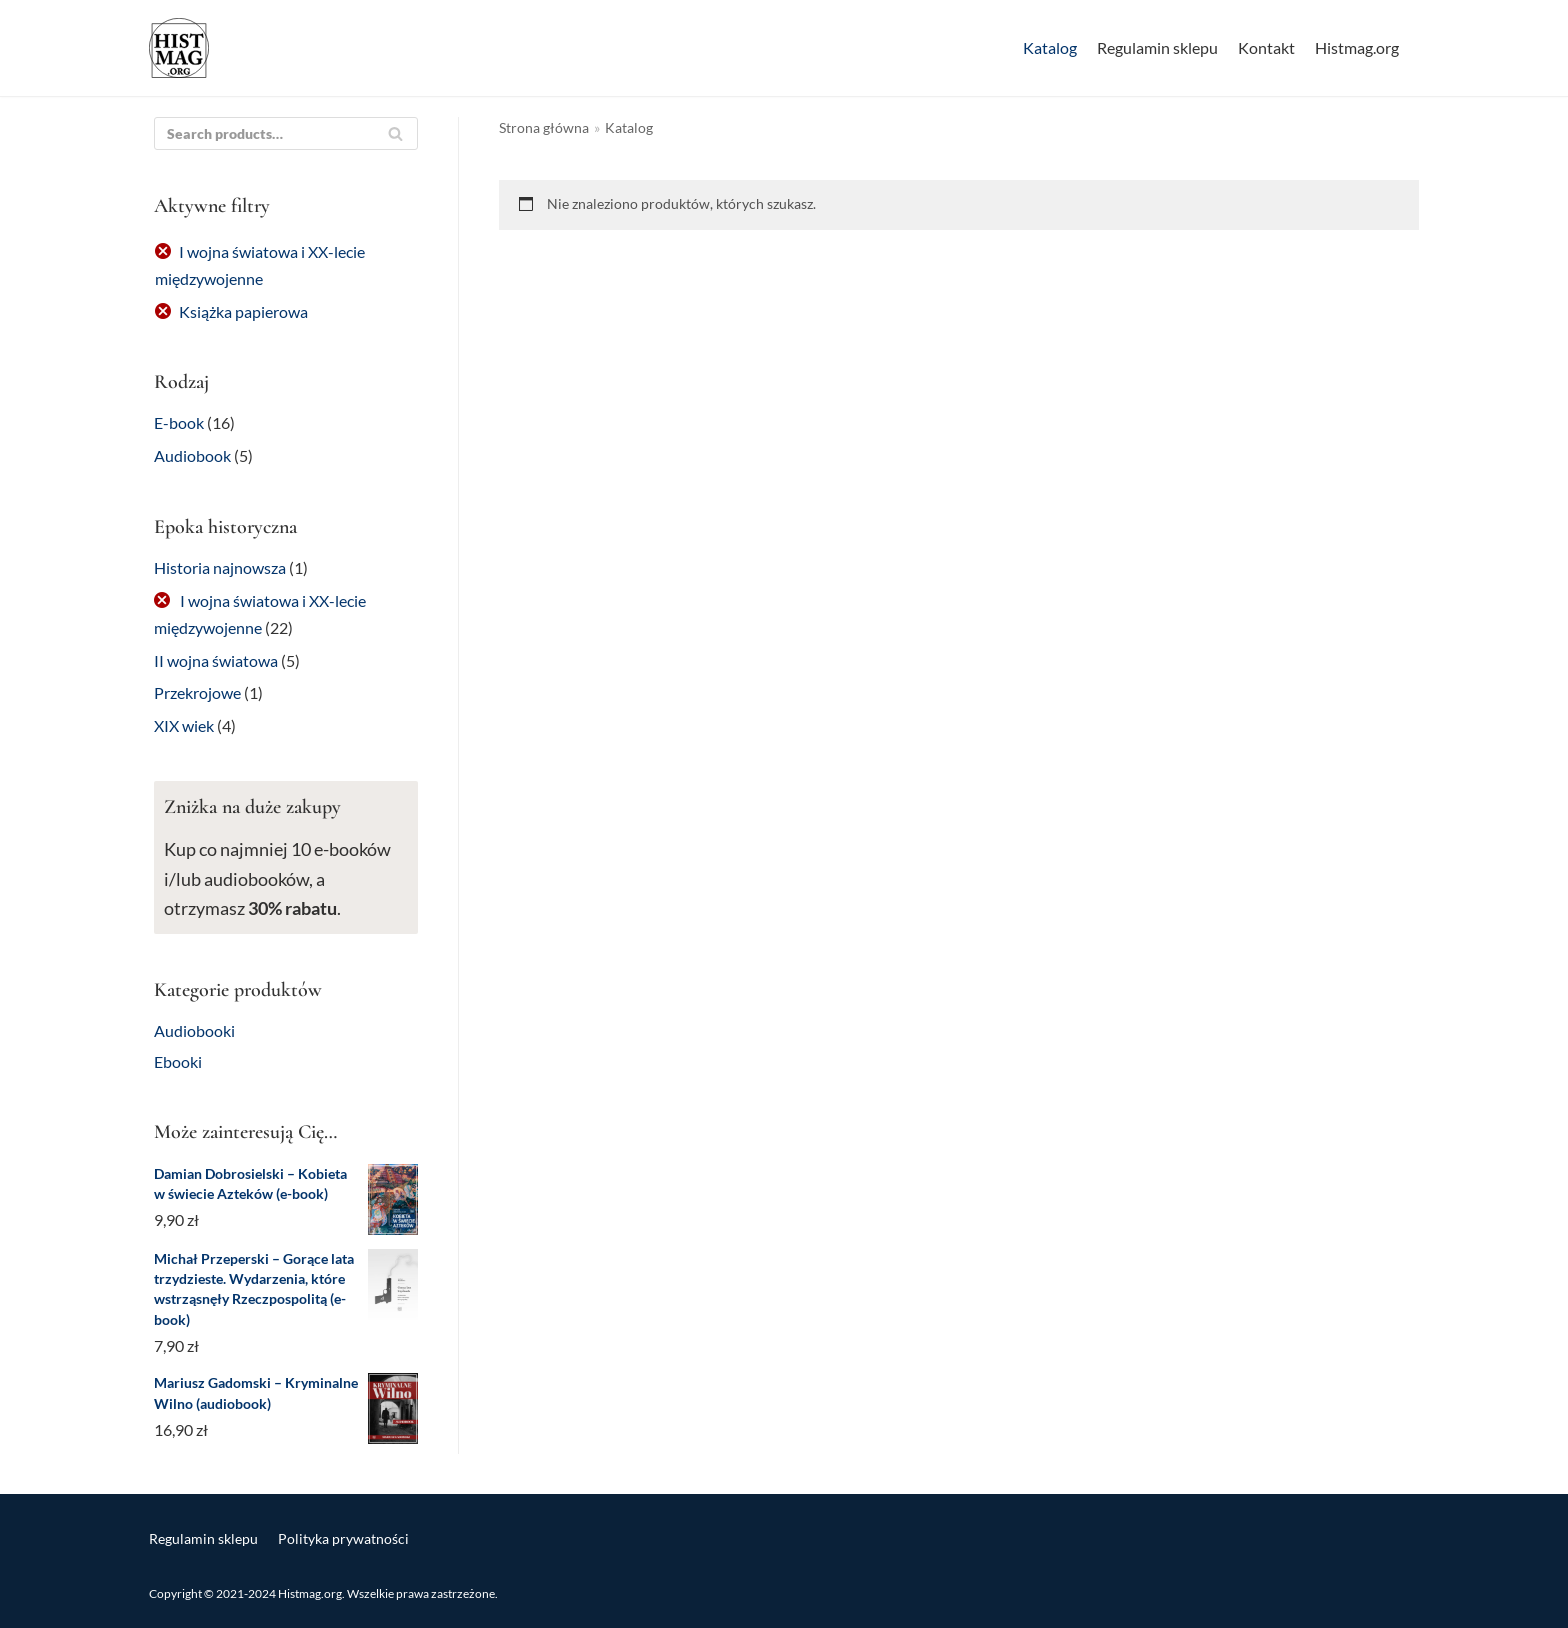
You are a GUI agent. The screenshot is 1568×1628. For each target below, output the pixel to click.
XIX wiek (184, 725)
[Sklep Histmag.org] (179, 48)
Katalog (1050, 47)
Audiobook (192, 455)
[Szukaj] (395, 133)
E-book (179, 422)
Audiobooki (194, 1030)
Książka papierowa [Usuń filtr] (243, 311)
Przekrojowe (197, 692)
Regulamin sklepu (1157, 47)
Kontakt (1266, 47)
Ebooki (178, 1061)
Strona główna (544, 128)
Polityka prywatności (343, 1538)
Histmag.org (1357, 47)
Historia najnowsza (220, 567)
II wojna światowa (216, 660)
